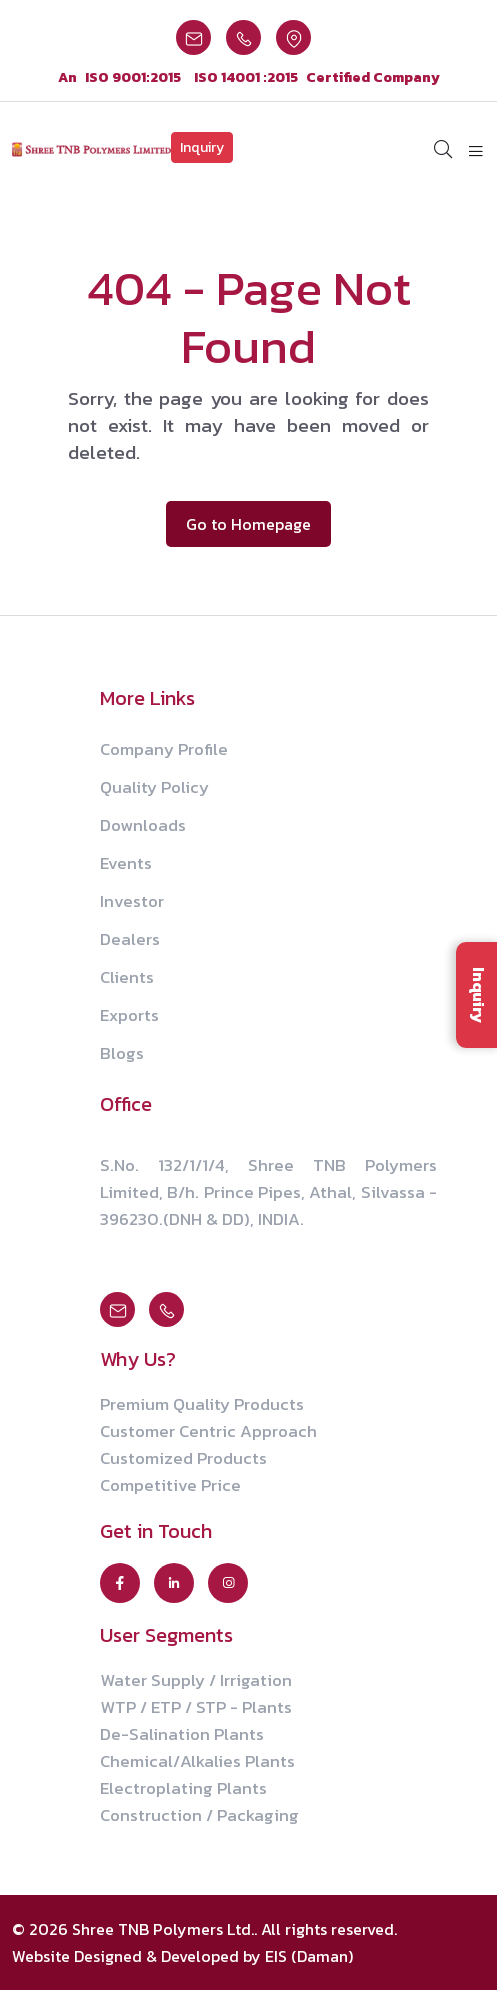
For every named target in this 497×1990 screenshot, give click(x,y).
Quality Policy (154, 787)
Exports (129, 1015)
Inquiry (202, 147)
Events (126, 863)
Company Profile (164, 749)
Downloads (143, 825)
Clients (127, 977)
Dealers (130, 939)
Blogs (122, 1053)
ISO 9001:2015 (133, 77)
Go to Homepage (248, 524)
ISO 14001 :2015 (246, 77)
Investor (132, 901)
